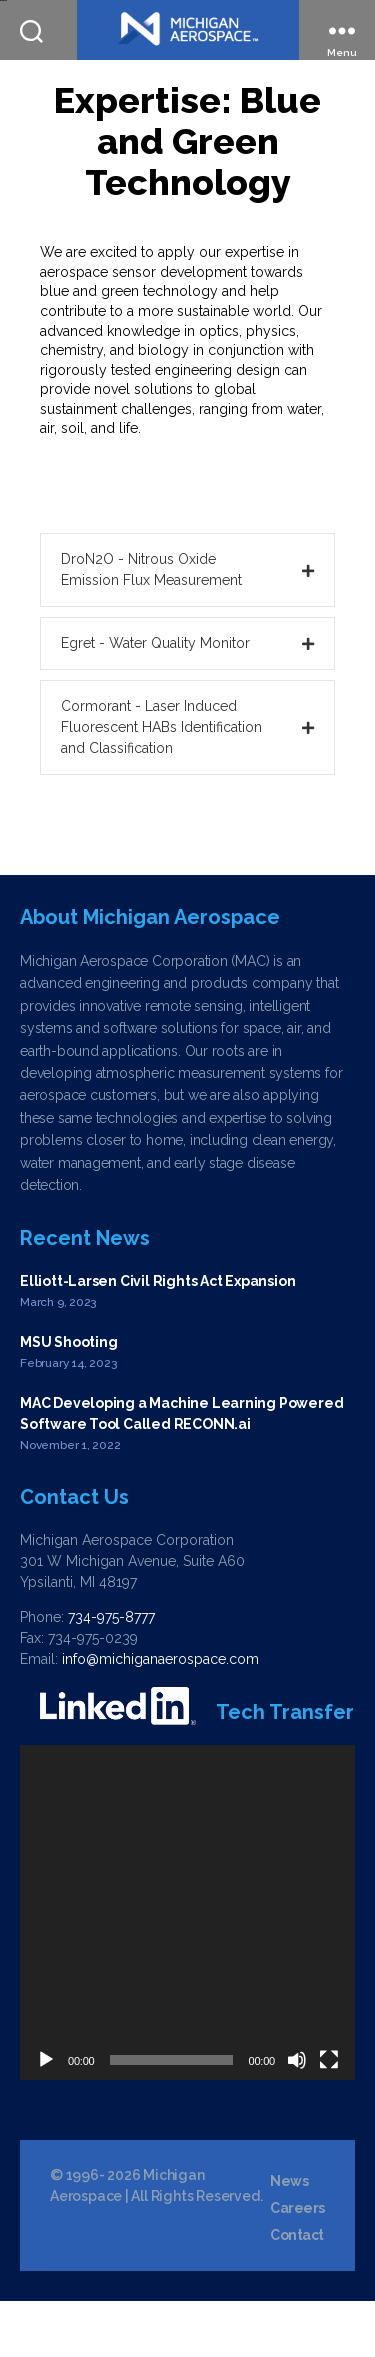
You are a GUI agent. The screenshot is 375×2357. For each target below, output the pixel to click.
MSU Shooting (68, 1398)
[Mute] (297, 2116)
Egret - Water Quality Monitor (155, 699)
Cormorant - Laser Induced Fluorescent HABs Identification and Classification (161, 783)
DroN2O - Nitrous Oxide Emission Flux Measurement (151, 625)
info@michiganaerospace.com (160, 1715)
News (289, 2238)
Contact (297, 2292)
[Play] (46, 2116)
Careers (297, 2265)
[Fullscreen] (329, 2116)
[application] (187, 1968)
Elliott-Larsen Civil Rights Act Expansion (157, 1337)
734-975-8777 (111, 1673)
